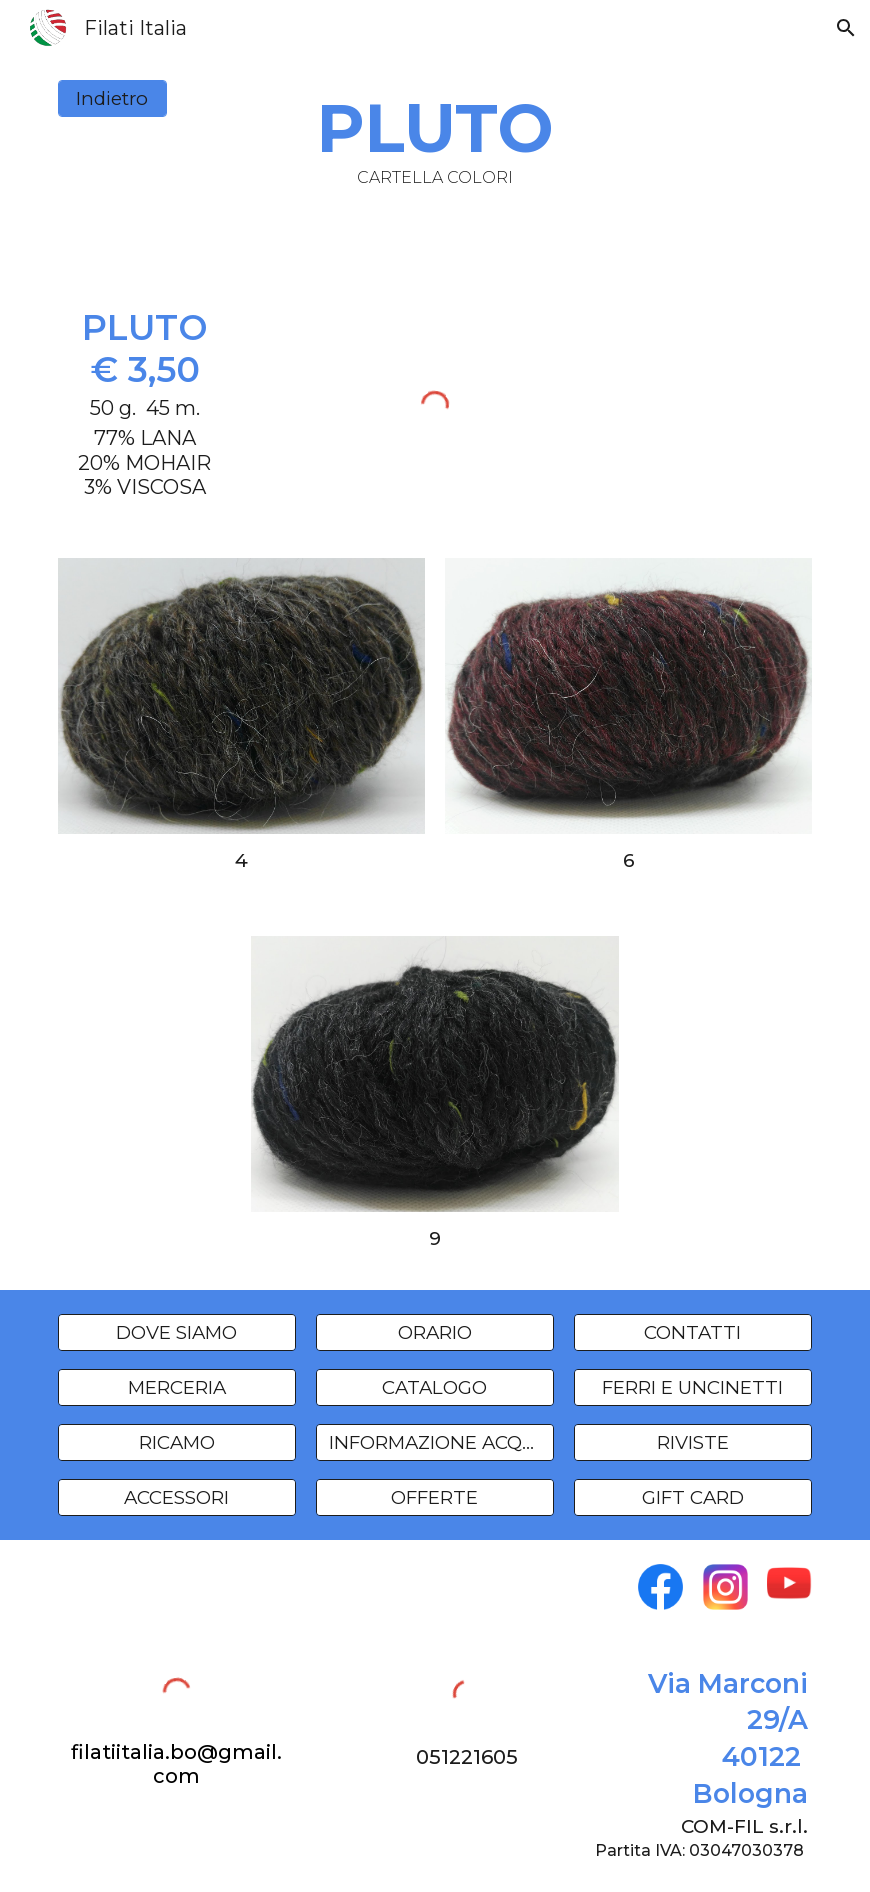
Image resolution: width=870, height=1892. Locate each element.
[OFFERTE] (435, 1498)
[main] (435, 137)
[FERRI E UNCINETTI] (693, 1387)
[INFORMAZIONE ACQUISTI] (435, 1442)
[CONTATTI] (693, 1332)
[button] (846, 28)
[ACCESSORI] (177, 1498)
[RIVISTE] (693, 1442)
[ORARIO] (435, 1332)
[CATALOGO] (435, 1387)
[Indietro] (113, 99)
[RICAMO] (177, 1442)
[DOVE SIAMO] (177, 1332)
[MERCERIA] (177, 1387)
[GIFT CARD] (693, 1498)
